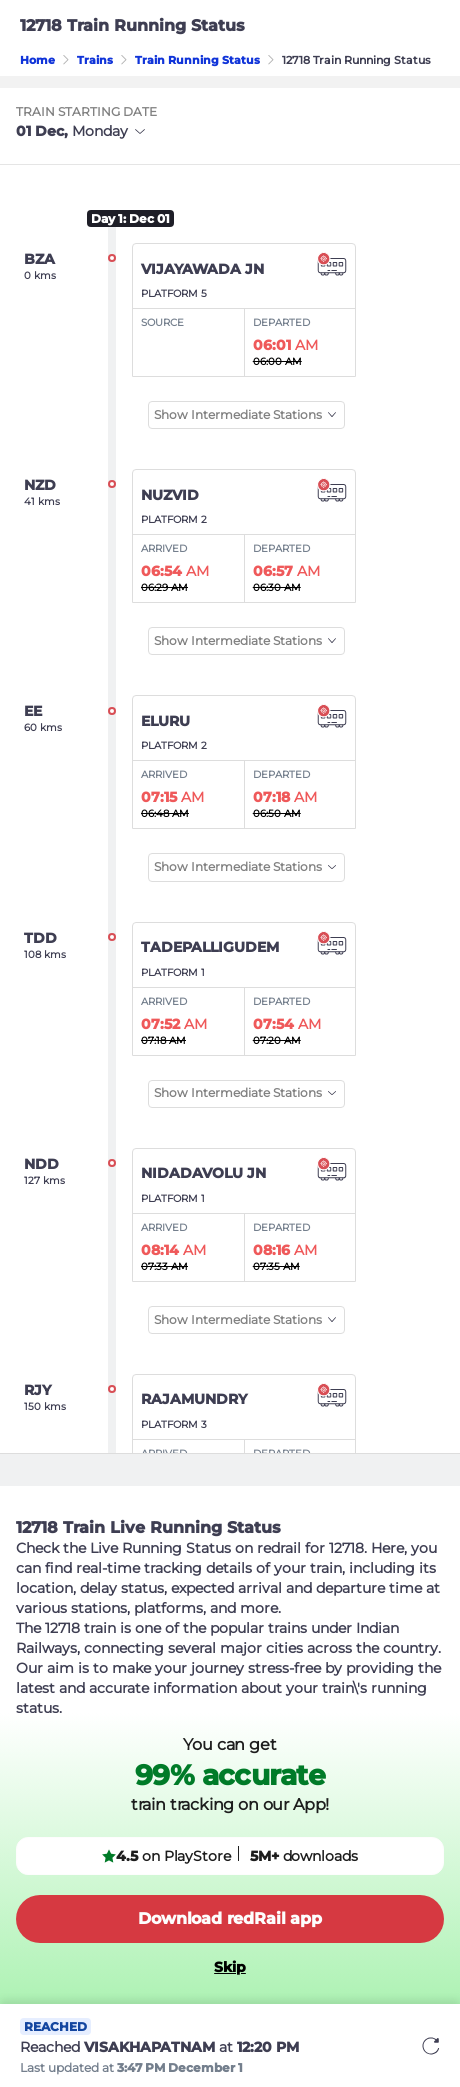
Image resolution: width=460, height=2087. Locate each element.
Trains (95, 60)
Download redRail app (229, 1918)
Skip (230, 1967)
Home (37, 60)
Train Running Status (197, 60)
